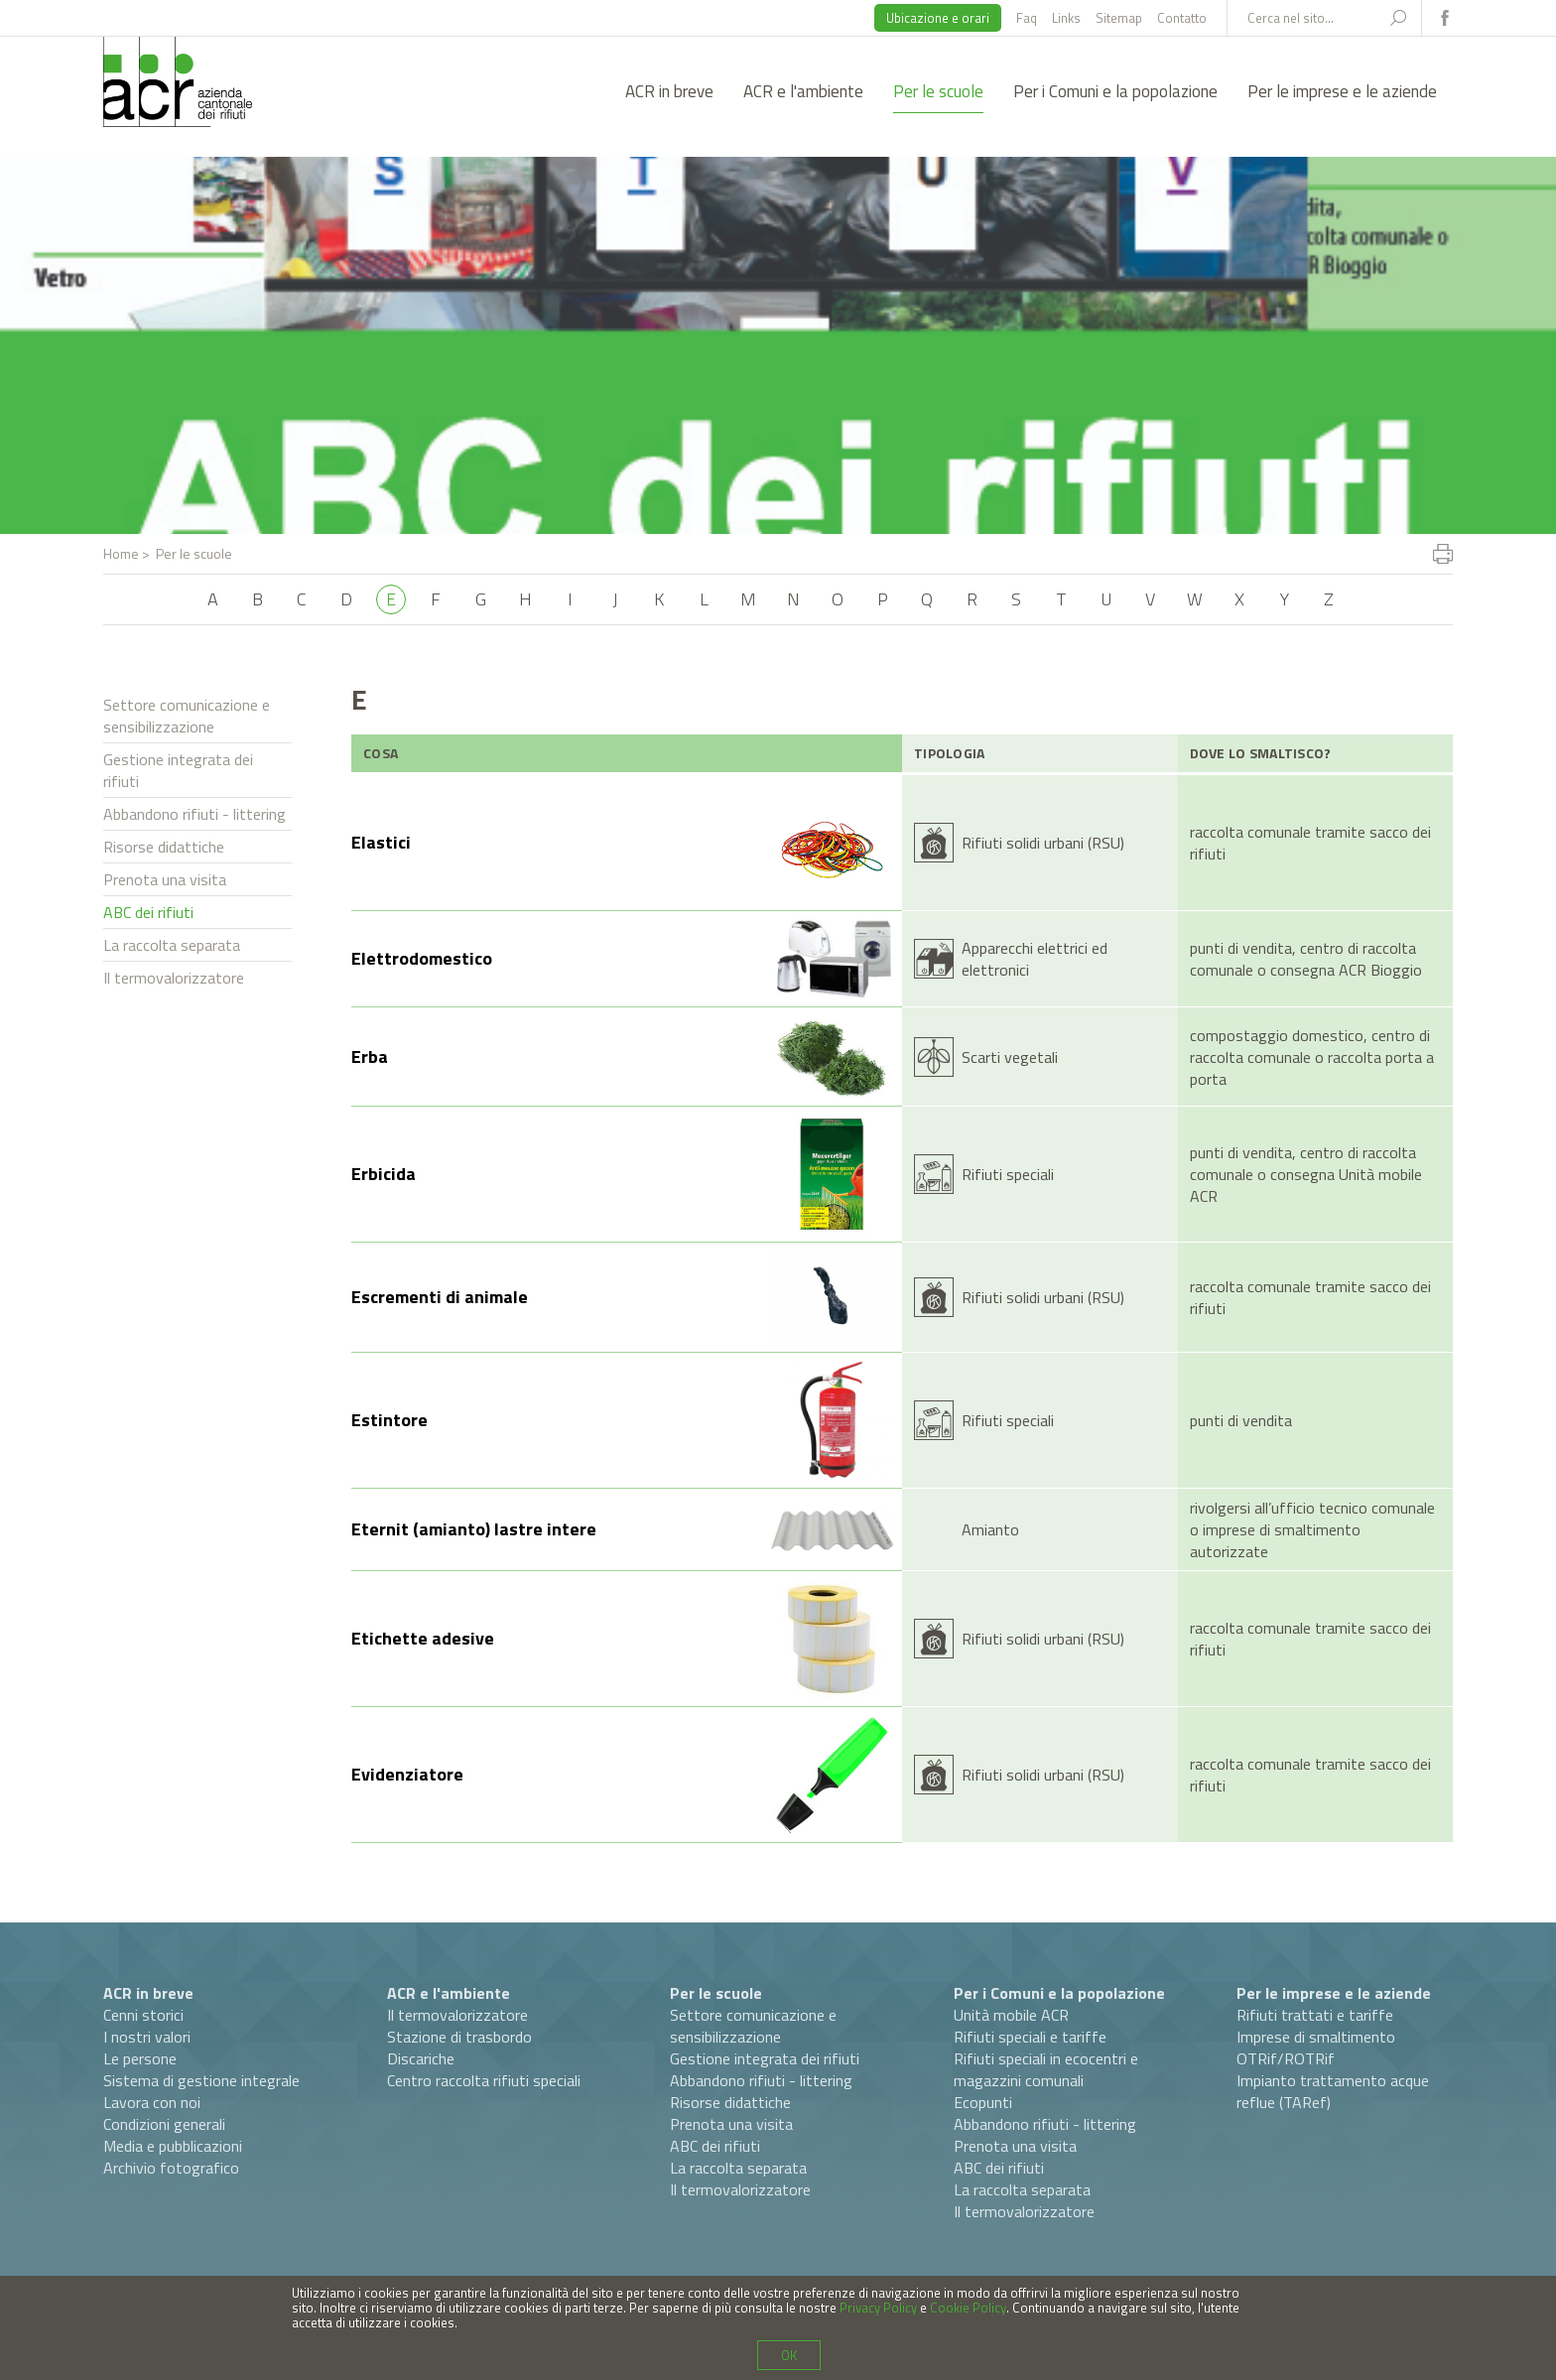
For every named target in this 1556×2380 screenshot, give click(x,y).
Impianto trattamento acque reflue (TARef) (1332, 2091)
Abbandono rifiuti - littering (194, 814)
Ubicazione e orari (937, 18)
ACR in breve (669, 91)
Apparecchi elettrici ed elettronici (1034, 959)
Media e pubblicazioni (172, 2146)
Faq (1026, 18)
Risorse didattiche (163, 847)
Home (121, 553)
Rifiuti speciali (1008, 1174)
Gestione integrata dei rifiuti (178, 770)
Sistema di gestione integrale (201, 2080)
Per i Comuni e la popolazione (1115, 91)
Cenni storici (143, 2015)
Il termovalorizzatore (173, 978)
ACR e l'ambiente (803, 91)
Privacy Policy (878, 2307)
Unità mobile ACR (1011, 2015)
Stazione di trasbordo (459, 2037)
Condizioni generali (164, 2124)
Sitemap (1119, 18)
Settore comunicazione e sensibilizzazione (186, 715)
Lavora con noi (151, 2102)
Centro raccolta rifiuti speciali (484, 2080)
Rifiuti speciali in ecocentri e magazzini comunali (1046, 2069)
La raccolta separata (171, 945)
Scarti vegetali (1010, 1057)
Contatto (1182, 18)
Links (1066, 18)
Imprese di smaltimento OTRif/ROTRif (1315, 2047)
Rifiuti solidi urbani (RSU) (1043, 843)
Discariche (420, 2058)
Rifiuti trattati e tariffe (1314, 2015)
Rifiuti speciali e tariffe (1030, 2037)
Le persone (140, 2058)
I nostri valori (147, 2037)
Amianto (990, 1529)
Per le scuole (938, 91)
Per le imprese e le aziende (1342, 91)
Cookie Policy (968, 2307)
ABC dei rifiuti (148, 912)
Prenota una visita (164, 879)
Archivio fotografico (171, 2168)
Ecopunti (983, 2102)
